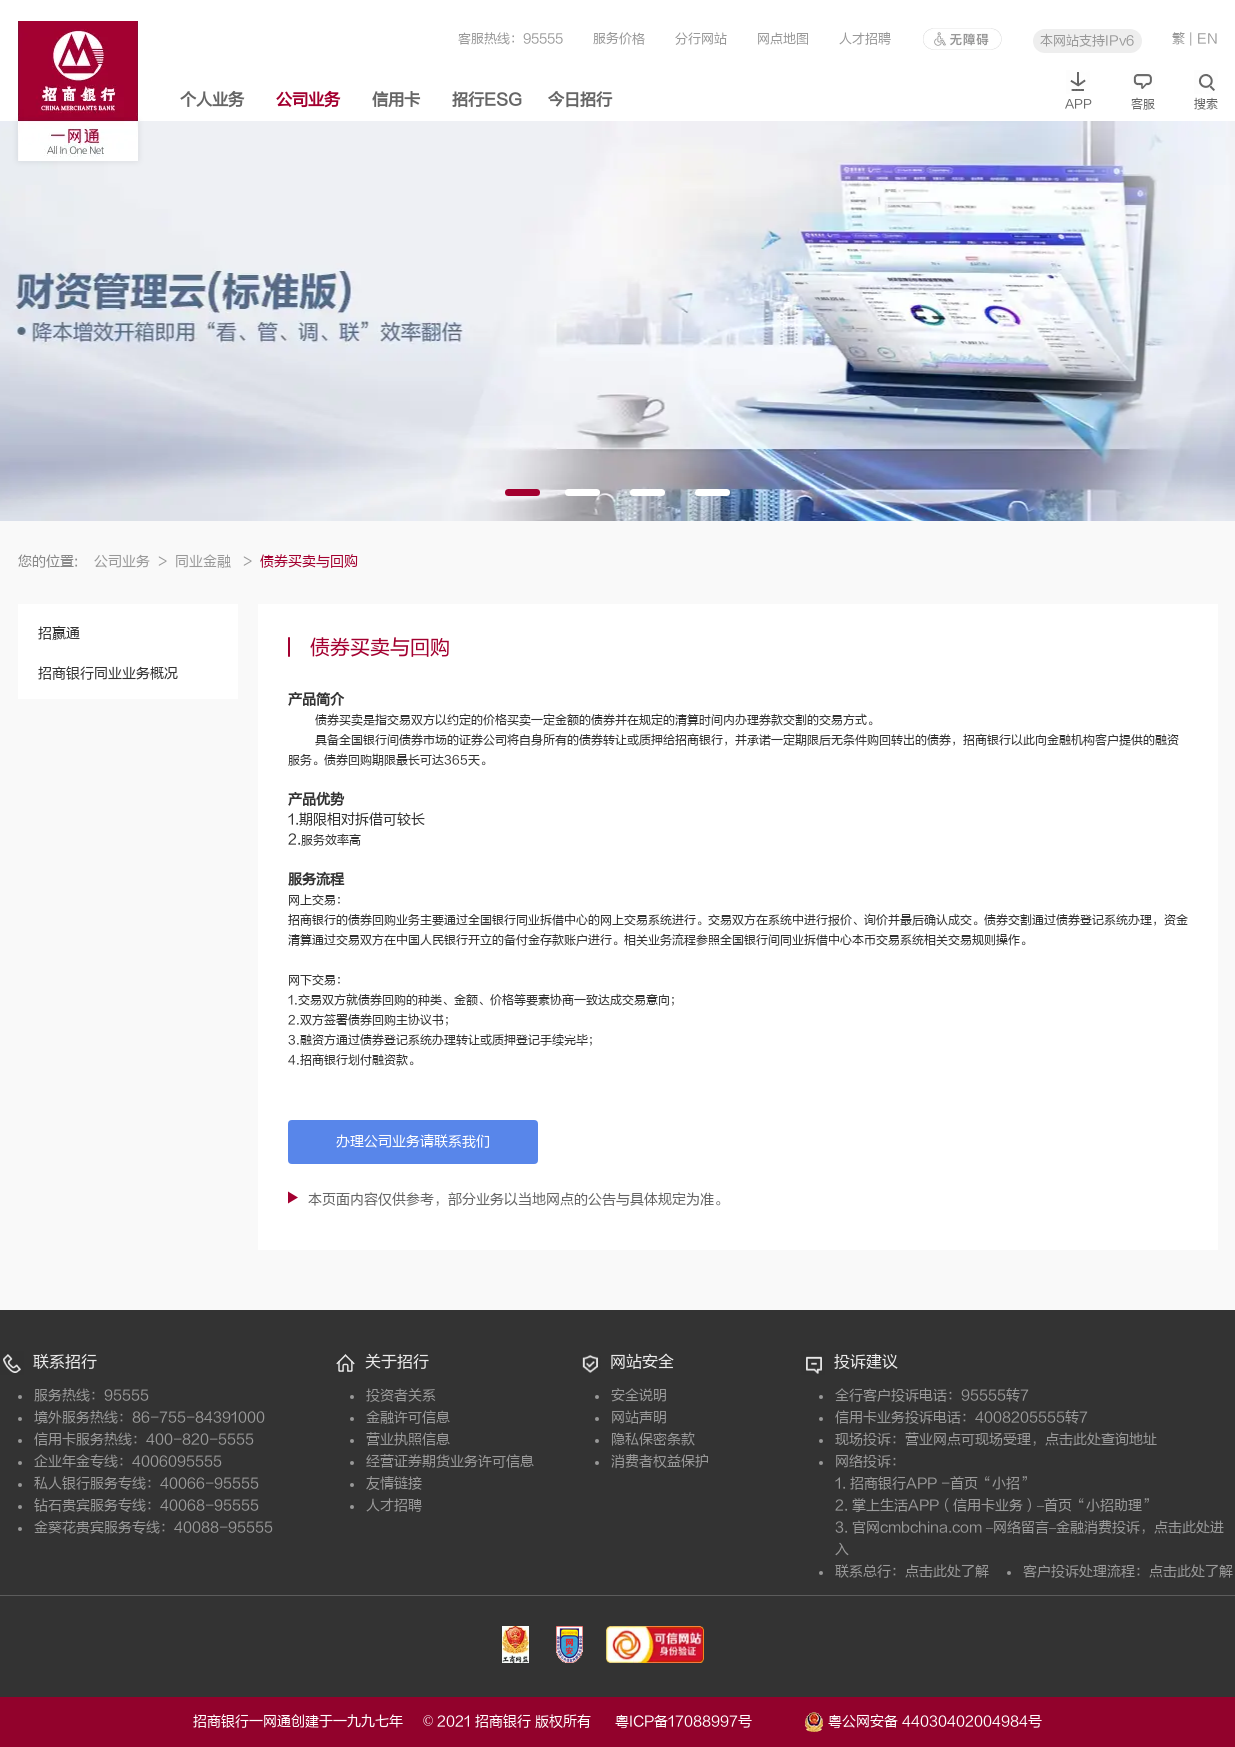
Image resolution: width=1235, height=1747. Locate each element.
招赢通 (59, 633)
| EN (1203, 38)
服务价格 (619, 38)
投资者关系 (401, 1395)
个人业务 (212, 100)
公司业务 (308, 100)
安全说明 (639, 1395)
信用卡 (396, 100)
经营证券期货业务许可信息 (450, 1461)
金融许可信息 (408, 1417)
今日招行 (580, 100)
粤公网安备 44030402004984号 (923, 1720)
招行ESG (487, 100)
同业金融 (213, 561)
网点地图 (783, 38)
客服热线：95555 (510, 38)
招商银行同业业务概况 (108, 673)
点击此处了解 (947, 1571)
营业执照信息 (408, 1439)
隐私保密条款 (653, 1439)
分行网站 (701, 38)
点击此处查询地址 (1101, 1439)
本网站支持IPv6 (1087, 40)
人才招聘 (865, 38)
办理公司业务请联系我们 (413, 1141)
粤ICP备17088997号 (707, 1721)
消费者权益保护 (660, 1461)
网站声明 (639, 1417)
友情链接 (394, 1483)
